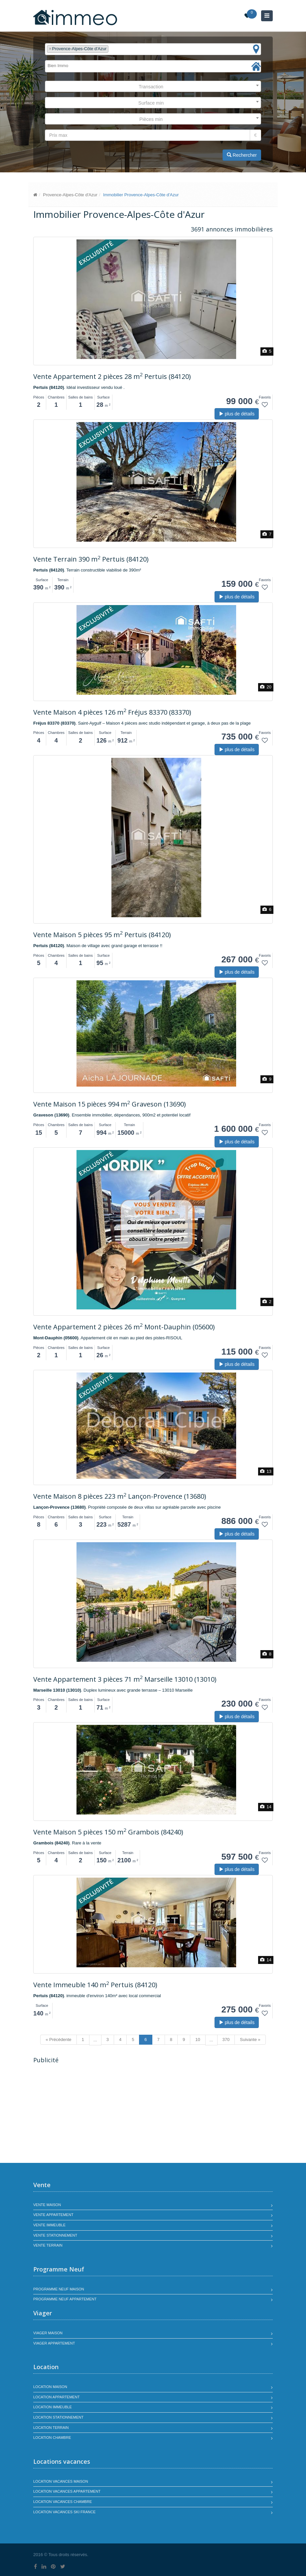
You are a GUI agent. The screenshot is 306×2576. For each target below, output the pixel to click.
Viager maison (48, 2333)
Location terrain (51, 2428)
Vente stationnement (55, 2235)
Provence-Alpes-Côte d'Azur (70, 194)
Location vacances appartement (66, 2491)
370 (226, 2039)
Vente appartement (53, 2215)
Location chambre (52, 2438)
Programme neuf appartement (64, 2299)
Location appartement (56, 2397)
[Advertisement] (89, 2114)
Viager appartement (54, 2343)
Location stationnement (58, 2417)
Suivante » (250, 2039)
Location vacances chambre (62, 2502)
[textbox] (111, 49)
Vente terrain (48, 2245)
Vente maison (47, 2205)
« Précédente (58, 2039)
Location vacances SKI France (64, 2512)
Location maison (50, 2387)
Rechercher (242, 155)
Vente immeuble (49, 2225)
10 (197, 2039)
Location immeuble (52, 2407)
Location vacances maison (60, 2481)
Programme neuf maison (58, 2289)
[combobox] (153, 49)
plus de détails (236, 413)
